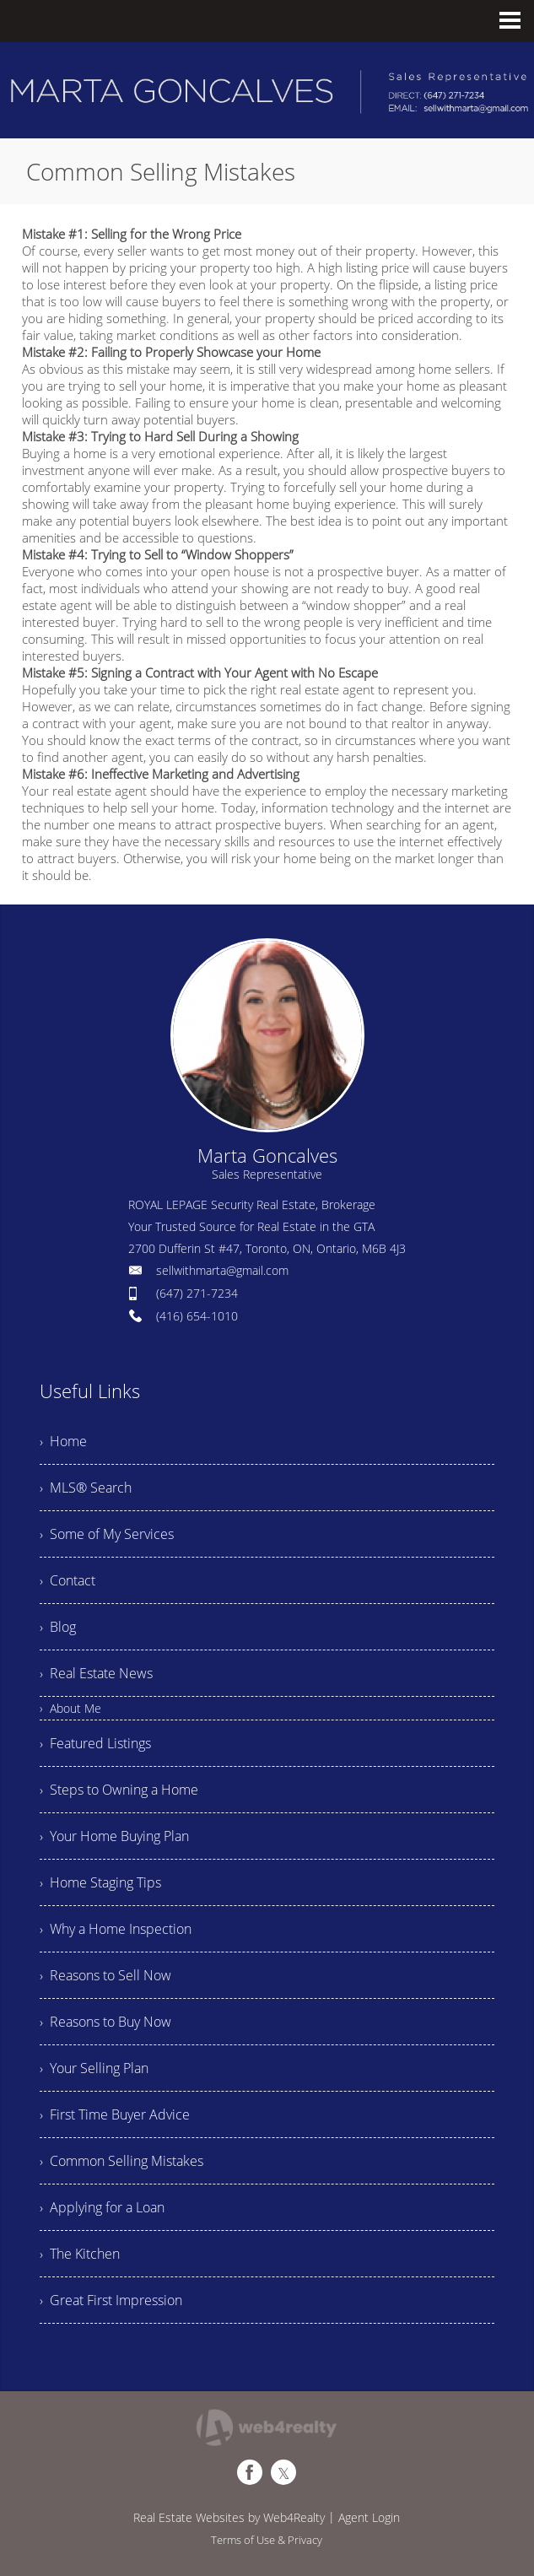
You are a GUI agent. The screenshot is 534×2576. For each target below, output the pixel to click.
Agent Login (369, 2517)
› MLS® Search (86, 1487)
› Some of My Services (107, 1534)
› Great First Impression (111, 2300)
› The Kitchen (80, 2253)
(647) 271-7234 (197, 1293)
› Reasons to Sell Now (105, 1975)
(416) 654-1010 (197, 1316)
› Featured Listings (95, 1743)
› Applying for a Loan (102, 2207)
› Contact (67, 1580)
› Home (63, 1441)
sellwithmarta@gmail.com (222, 1270)
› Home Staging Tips (100, 1882)
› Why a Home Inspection (115, 1929)
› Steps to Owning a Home (119, 1789)
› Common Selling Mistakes (121, 2161)
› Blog (58, 1626)
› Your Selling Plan (94, 2068)
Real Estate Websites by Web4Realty (229, 2517)
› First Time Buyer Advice (115, 2114)
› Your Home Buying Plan (114, 1836)
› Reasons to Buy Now (105, 2021)
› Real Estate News (96, 1673)
